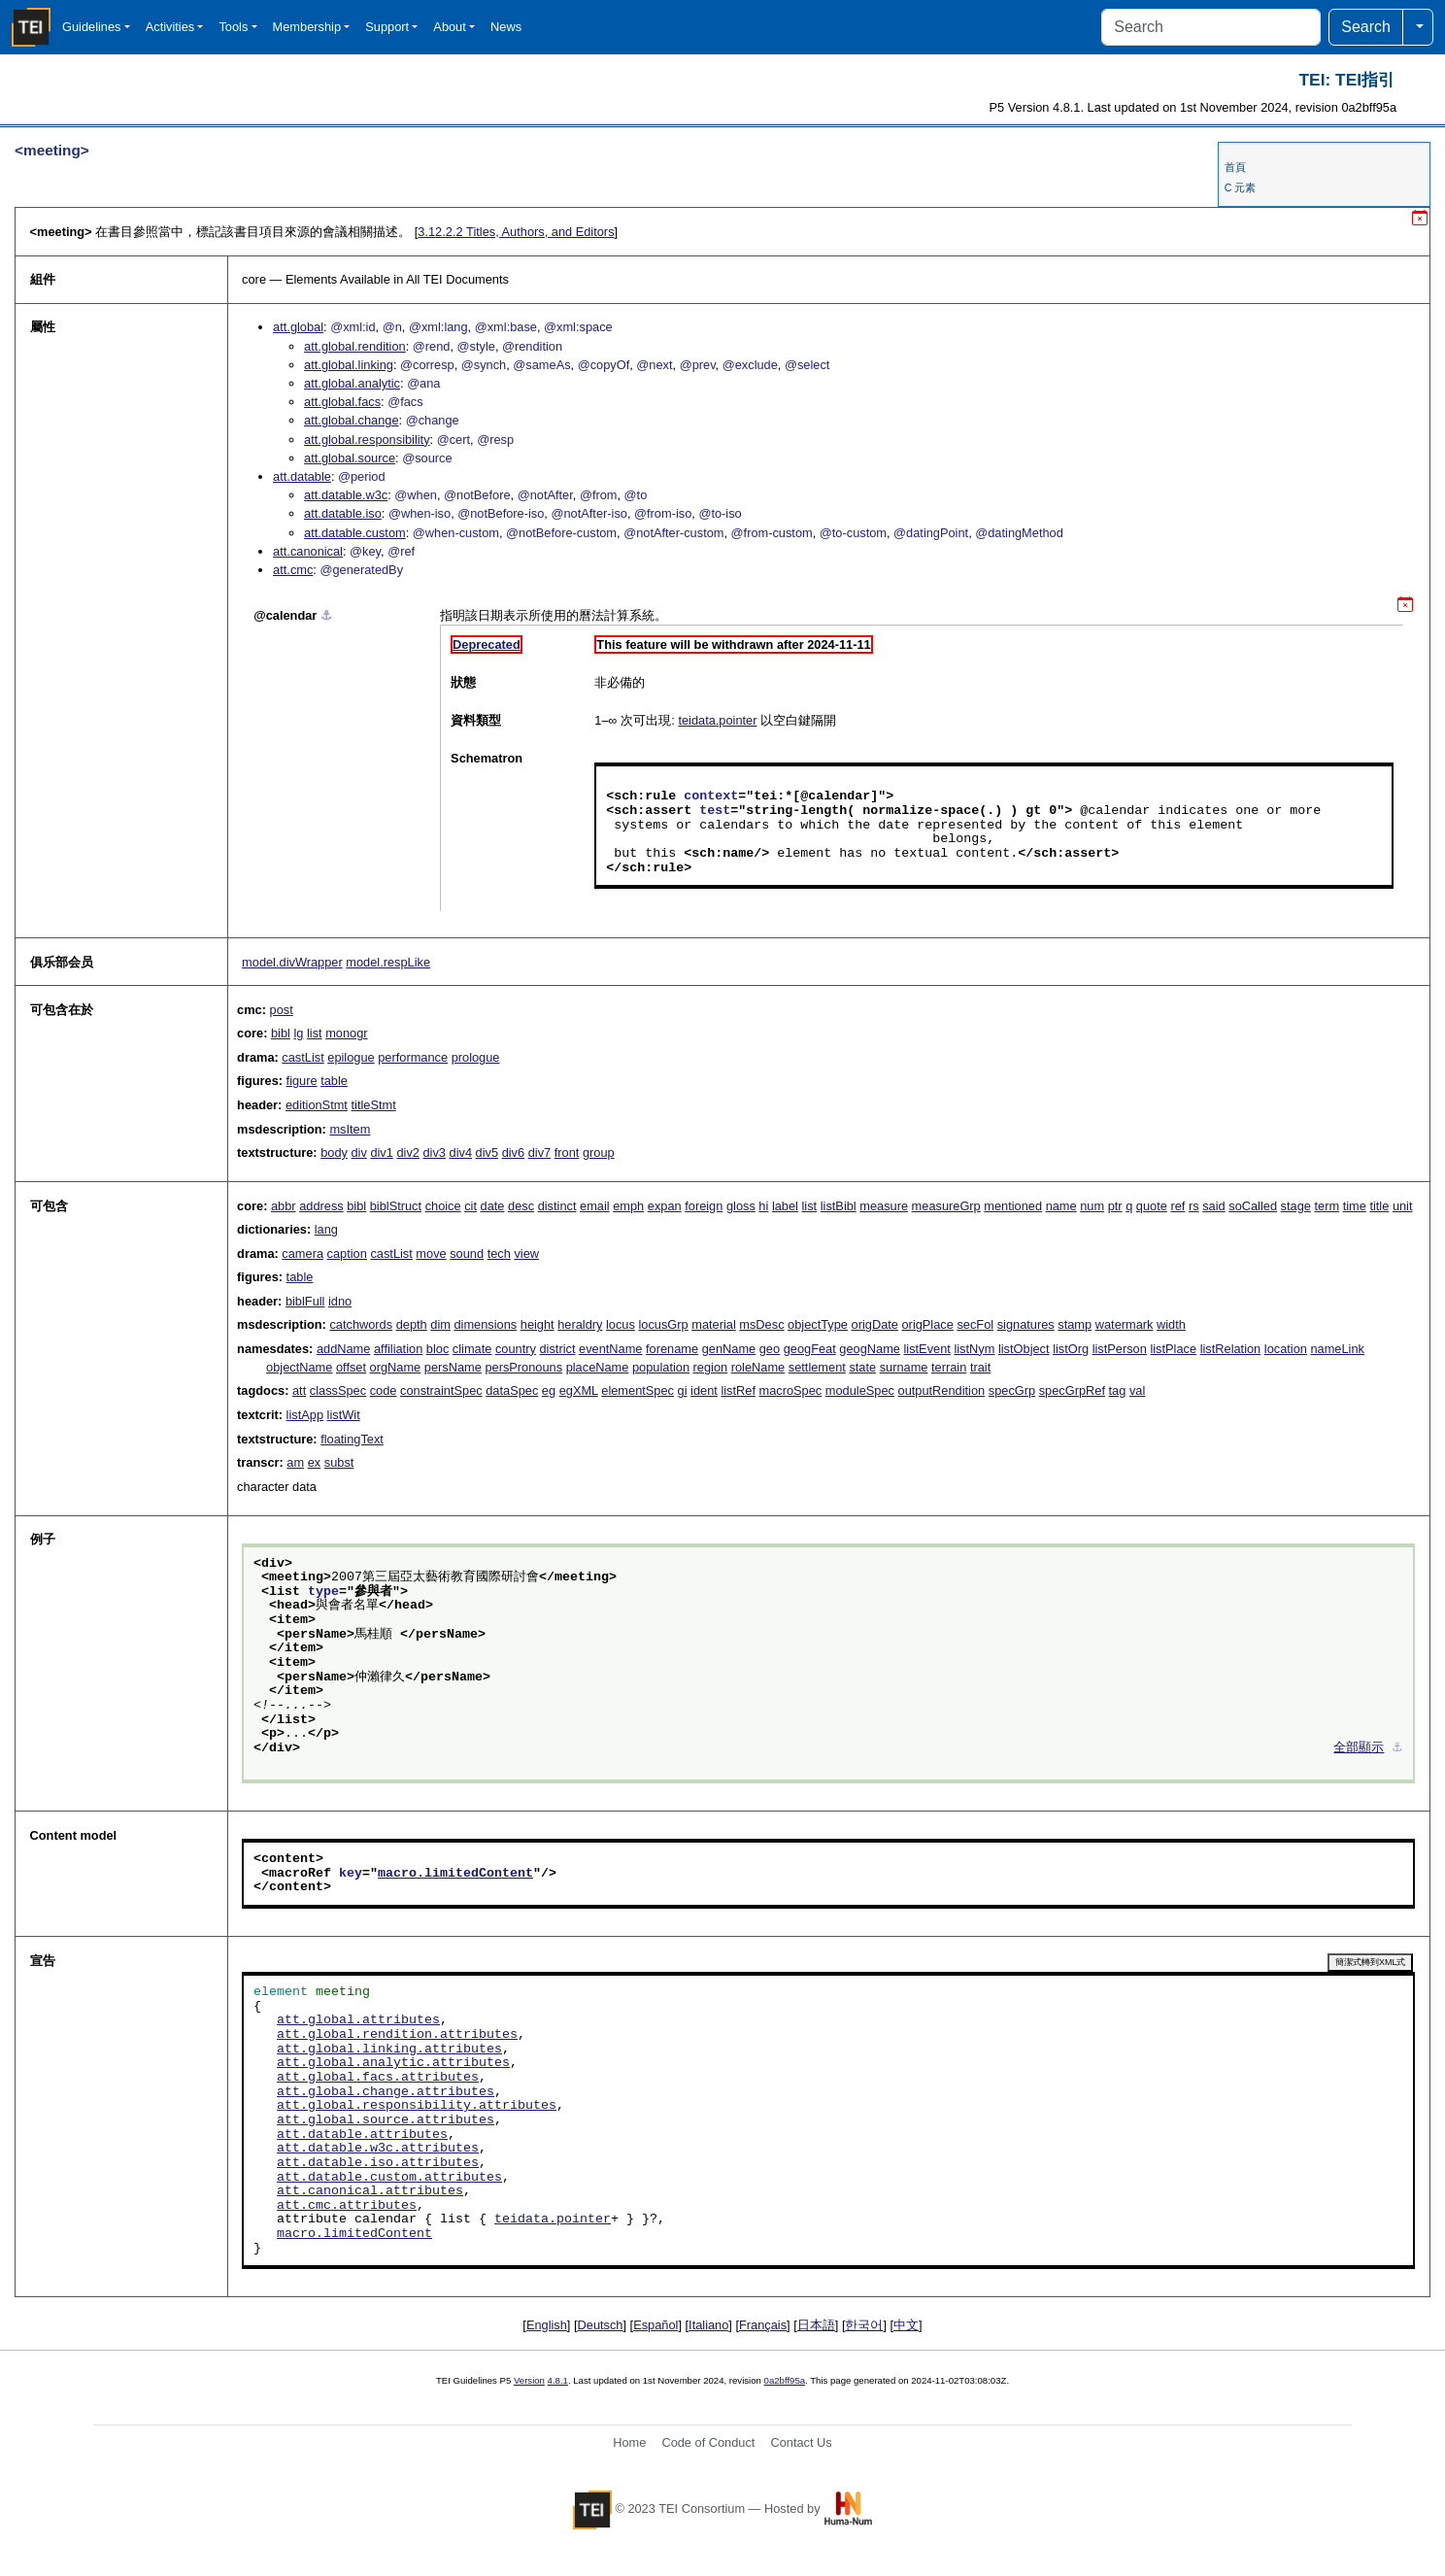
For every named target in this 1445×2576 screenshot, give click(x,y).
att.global (298, 327)
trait (980, 1367)
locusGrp (663, 1324)
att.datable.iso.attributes (378, 2163)
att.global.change (351, 420)
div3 (433, 1152)
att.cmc (293, 569)
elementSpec (637, 1390)
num (1092, 1206)
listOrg (1071, 1348)
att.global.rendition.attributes (397, 2035)
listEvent (926, 1348)
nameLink (1337, 1348)
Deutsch (600, 2325)
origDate (875, 1324)
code (383, 1390)
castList (302, 1057)
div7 (539, 1152)
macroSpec (791, 1390)
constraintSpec (441, 1390)
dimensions (485, 1324)
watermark (1124, 1324)
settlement (817, 1367)
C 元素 (1241, 187)
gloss (741, 1206)
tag (1117, 1390)
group (599, 1152)
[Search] (1211, 27)
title (1379, 1206)
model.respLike (388, 962)
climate (472, 1348)
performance (413, 1057)
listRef (738, 1390)
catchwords (360, 1324)
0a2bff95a (785, 2380)
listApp (304, 1414)
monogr (346, 1033)
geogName (869, 1348)
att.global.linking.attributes (389, 2049)
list (314, 1033)
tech (499, 1253)
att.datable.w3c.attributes (378, 2148)
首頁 (1235, 167)
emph (628, 1206)
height (537, 1324)
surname (904, 1367)
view (526, 1253)
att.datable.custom (355, 532)
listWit (343, 1414)
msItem (349, 1129)
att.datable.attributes (362, 2135)
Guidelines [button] (91, 26)
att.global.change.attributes (385, 2092)
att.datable (302, 476)
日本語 (816, 2325)
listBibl (839, 1206)
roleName (758, 1367)
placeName (597, 1367)
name (1061, 1206)
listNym (974, 1348)
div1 (381, 1152)
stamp (1075, 1324)
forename (672, 1348)
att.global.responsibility (366, 439)
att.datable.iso (343, 513)
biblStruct (395, 1206)
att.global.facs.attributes (378, 2077)
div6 (513, 1152)
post (281, 1009)
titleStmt (374, 1105)
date (493, 1206)
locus (620, 1324)
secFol (975, 1324)
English (546, 2325)
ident (704, 1390)
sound (467, 1253)
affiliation (398, 1348)
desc (521, 1206)
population (660, 1367)
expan (665, 1206)
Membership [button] (307, 26)
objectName (299, 1367)
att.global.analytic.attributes (393, 2063)
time (1354, 1206)
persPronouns (523, 1367)
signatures (1026, 1324)
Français (763, 2325)
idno (340, 1301)
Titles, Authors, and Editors (516, 231)
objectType (818, 1324)
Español (655, 2325)
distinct (557, 1206)
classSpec (338, 1390)
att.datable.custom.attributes (389, 2177)
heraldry (579, 1324)
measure (883, 1206)
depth (411, 1324)
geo (769, 1348)
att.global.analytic (352, 383)
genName (729, 1348)
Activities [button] (170, 26)
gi (683, 1390)
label (785, 1206)
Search (1366, 26)
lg (298, 1033)
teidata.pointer (717, 720)
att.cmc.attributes (347, 2206)
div (358, 1152)
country (515, 1348)
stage (1296, 1206)
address (321, 1206)
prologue (476, 1057)
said (1213, 1206)
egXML (578, 1390)
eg (548, 1390)
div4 (461, 1152)
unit (1403, 1206)
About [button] (449, 26)
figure (302, 1080)
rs (1194, 1206)
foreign (703, 1206)
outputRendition (942, 1390)
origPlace (928, 1324)
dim (440, 1324)
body (334, 1152)
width (1171, 1324)
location (1285, 1348)
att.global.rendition (355, 346)
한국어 (864, 2325)
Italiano (708, 2325)
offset (351, 1367)
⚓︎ (326, 615)
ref (1177, 1206)
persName (453, 1367)
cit (470, 1206)
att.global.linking (348, 364)
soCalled (1252, 1206)
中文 (906, 2325)
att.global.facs (342, 401)
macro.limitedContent (455, 1873)
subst (339, 1462)
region (710, 1367)
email (595, 1206)
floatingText (352, 1439)
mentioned (1013, 1206)
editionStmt (317, 1105)
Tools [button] (233, 26)
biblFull (305, 1301)
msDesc (761, 1324)
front (567, 1152)
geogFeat (810, 1348)
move (431, 1253)
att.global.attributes (358, 2020)
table (334, 1080)
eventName (610, 1348)
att (299, 1390)
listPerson (1119, 1348)
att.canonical (308, 551)
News (505, 26)
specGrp (1012, 1390)
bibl (280, 1033)
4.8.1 (558, 2380)
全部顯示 (1358, 1748)
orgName (395, 1367)
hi (763, 1206)
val (1137, 1390)
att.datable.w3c (345, 495)
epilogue (350, 1057)
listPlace (1173, 1348)
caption (347, 1253)
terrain (948, 1367)
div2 (407, 1152)
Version (529, 2380)
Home (629, 2442)
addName (344, 1348)
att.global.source (349, 458)
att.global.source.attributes (385, 2120)
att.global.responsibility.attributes (416, 2106)
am (295, 1462)
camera (302, 1253)
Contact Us (800, 2442)
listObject (1024, 1348)
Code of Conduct (708, 2442)
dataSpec (512, 1390)
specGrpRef (1072, 1390)
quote (1151, 1206)
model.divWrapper (292, 962)
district (558, 1348)
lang (326, 1229)
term (1326, 1206)
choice (443, 1206)
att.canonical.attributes (370, 2191)
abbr (283, 1206)
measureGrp (946, 1206)
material (713, 1324)
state (862, 1367)
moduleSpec (859, 1390)
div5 (487, 1152)
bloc (437, 1348)
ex (314, 1462)
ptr (1115, 1206)
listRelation (1230, 1348)
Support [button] (387, 26)
